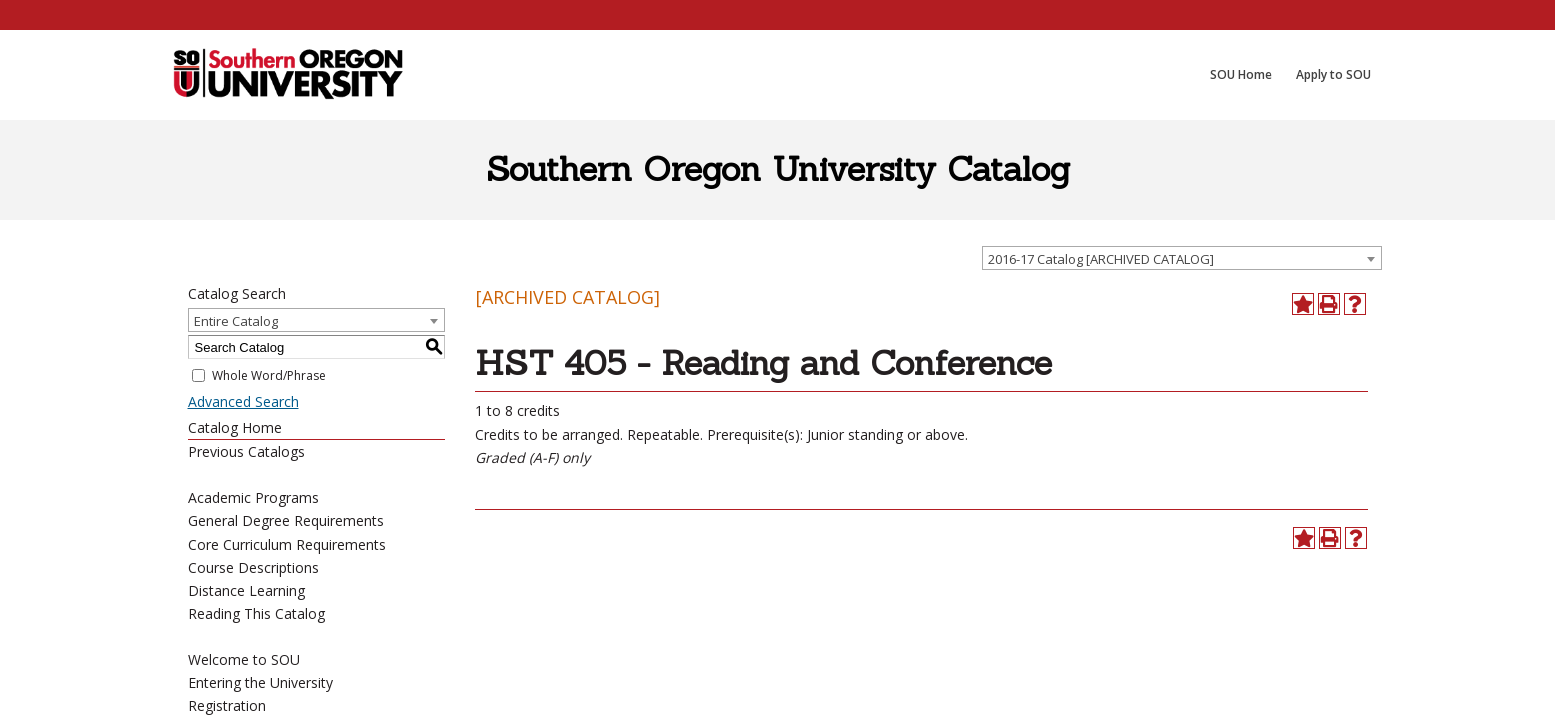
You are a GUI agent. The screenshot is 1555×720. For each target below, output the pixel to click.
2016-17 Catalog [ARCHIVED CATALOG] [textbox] (1101, 259)
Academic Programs (253, 497)
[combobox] (1182, 258)
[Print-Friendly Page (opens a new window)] (1329, 304)
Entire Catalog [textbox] (236, 321)
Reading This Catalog (256, 613)
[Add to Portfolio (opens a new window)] (1303, 304)
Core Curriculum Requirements (287, 544)
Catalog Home (235, 427)
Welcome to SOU (244, 659)
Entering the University (260, 682)
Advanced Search (243, 401)
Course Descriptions (253, 567)
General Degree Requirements (286, 520)
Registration (227, 705)
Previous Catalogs (246, 451)
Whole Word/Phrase (269, 375)
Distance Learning (246, 590)
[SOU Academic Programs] (288, 75)
